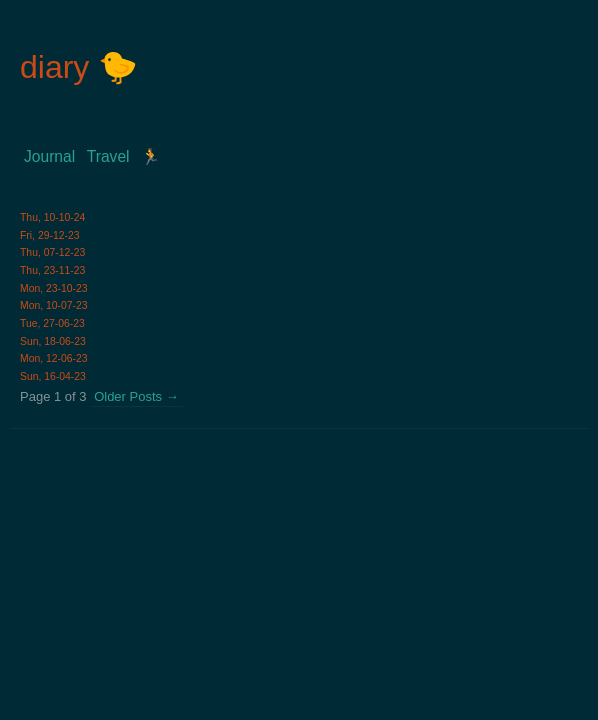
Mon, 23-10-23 (54, 288)
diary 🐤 (79, 67)
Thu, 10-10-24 (52, 217)
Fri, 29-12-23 (49, 235)
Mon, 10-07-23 (54, 305)
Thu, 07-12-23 (52, 252)
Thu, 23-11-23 (52, 270)
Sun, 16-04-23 (53, 376)
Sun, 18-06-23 (53, 341)
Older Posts (136, 396)
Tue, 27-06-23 (52, 323)
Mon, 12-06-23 (54, 358)
